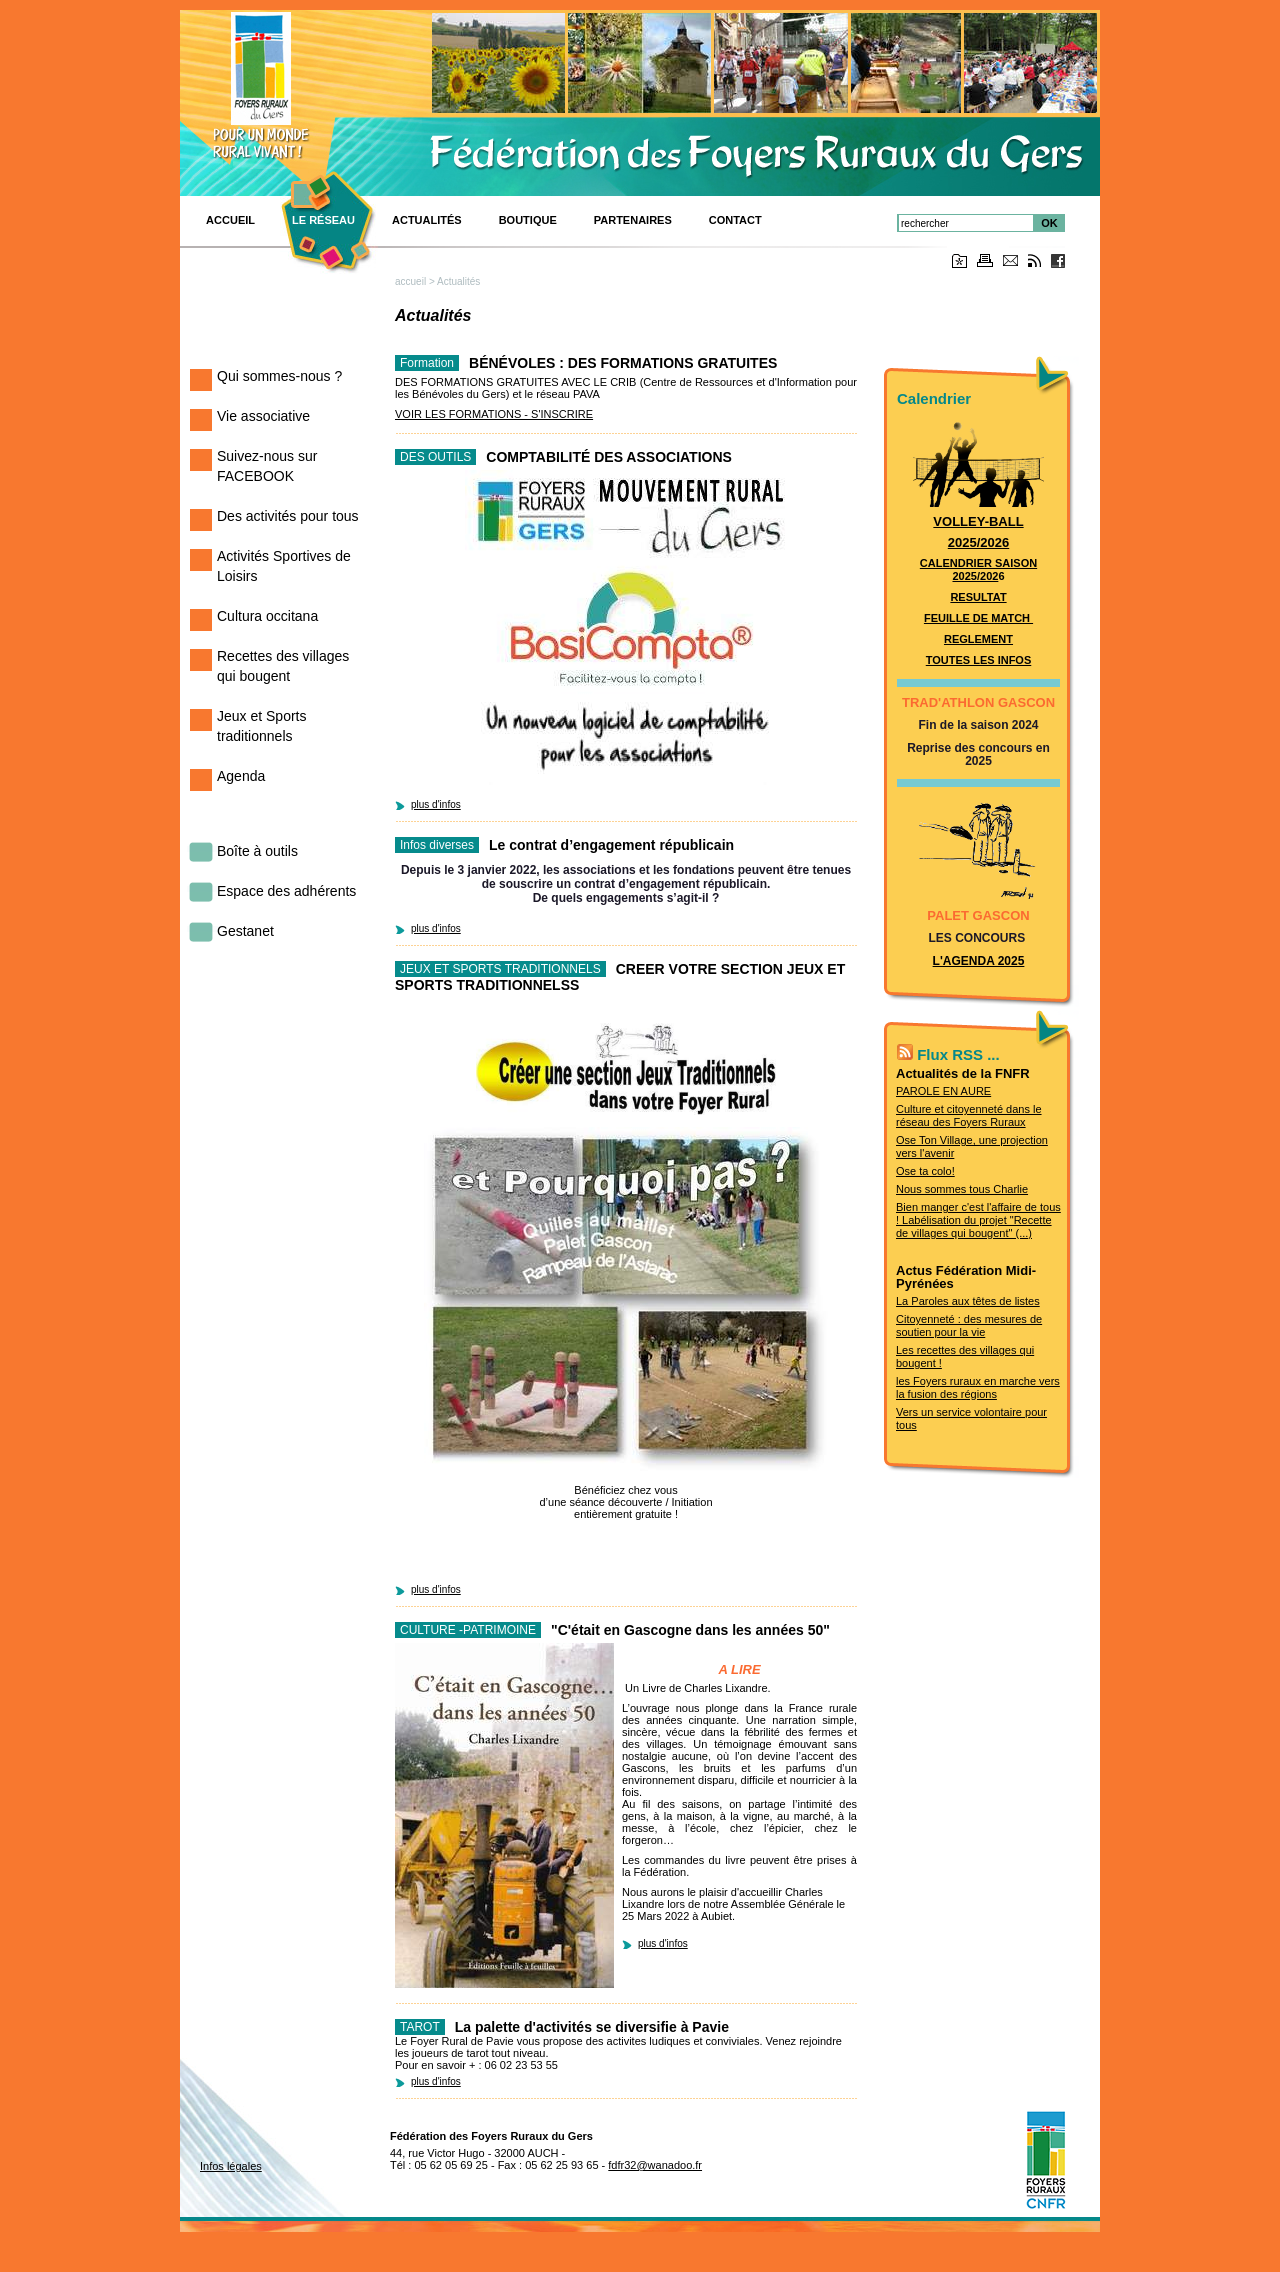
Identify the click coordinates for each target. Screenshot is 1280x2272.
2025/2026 (978, 542)
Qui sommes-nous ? (279, 376)
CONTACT (735, 220)
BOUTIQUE (528, 220)
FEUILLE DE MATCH (978, 618)
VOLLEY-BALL (978, 521)
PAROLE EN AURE (943, 1091)
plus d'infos (436, 804)
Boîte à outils (257, 851)
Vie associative (263, 416)
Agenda (241, 776)
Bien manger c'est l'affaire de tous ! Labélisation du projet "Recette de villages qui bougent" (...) (978, 1220)
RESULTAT (978, 597)
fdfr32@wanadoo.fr (655, 2165)
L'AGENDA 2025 (979, 961)
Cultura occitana (267, 616)
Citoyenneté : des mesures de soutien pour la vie (969, 1325)
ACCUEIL (230, 220)
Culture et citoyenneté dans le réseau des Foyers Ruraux (969, 1115)
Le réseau (323, 220)
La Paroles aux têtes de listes (968, 1301)
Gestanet (245, 931)
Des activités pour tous (288, 516)
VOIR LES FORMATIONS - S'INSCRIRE (494, 414)
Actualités (427, 220)
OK (1049, 223)
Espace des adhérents (286, 891)
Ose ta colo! (925, 1171)
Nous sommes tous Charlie (962, 1189)
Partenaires (633, 220)
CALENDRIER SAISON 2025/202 (978, 569)
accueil (410, 281)
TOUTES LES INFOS (979, 660)
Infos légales (231, 2166)
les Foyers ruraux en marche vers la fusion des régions (978, 1387)
